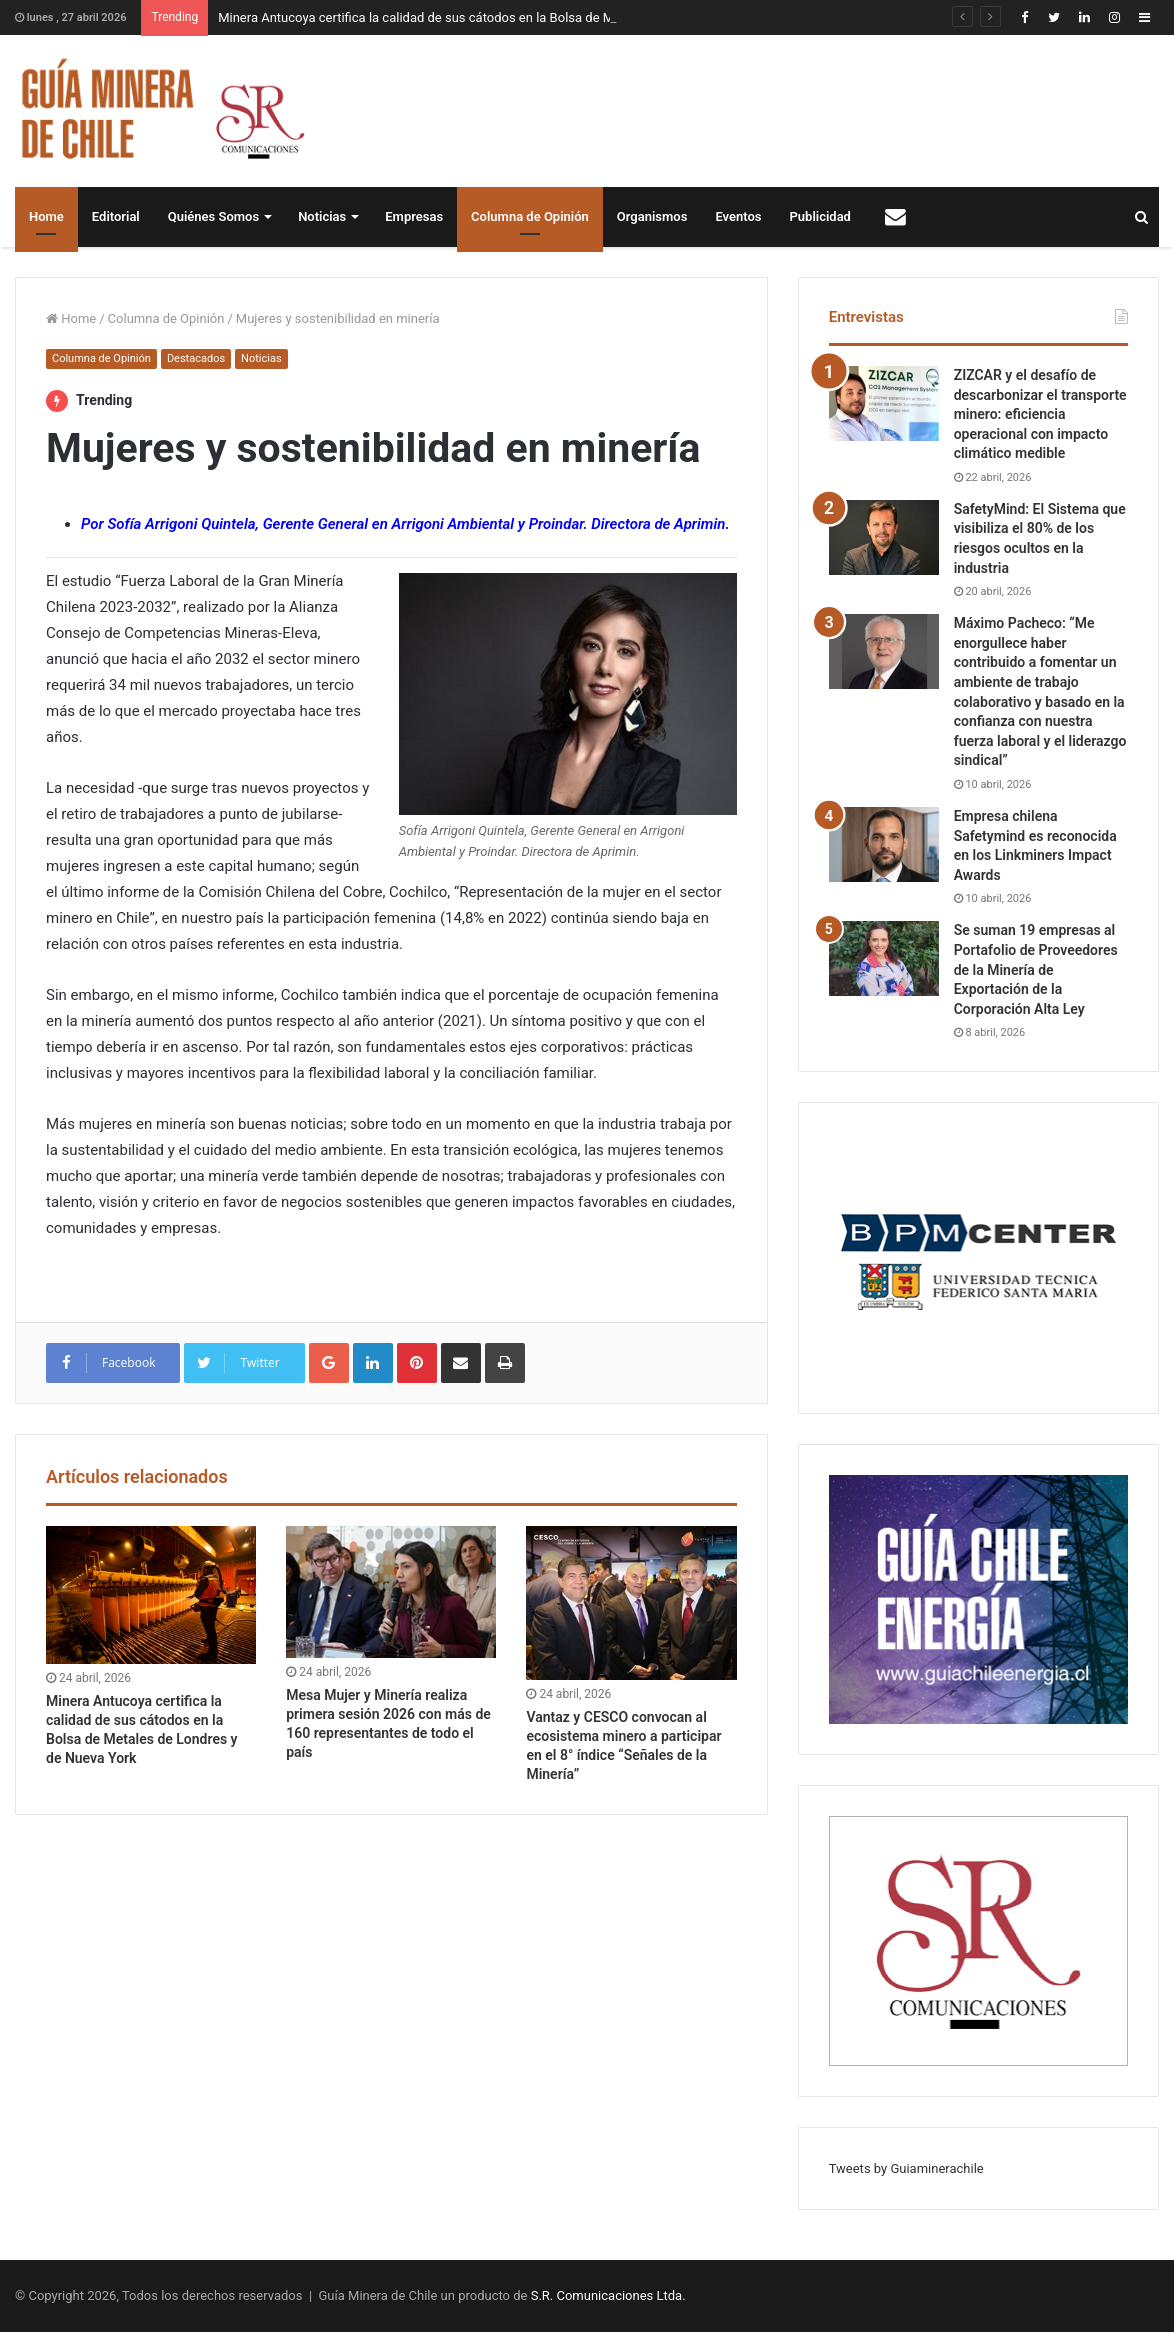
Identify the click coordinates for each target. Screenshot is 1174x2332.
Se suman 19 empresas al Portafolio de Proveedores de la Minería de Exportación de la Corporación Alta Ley (1036, 969)
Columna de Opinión (530, 216)
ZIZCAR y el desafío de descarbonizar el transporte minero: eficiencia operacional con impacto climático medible (1040, 414)
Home (46, 216)
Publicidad (820, 216)
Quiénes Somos (213, 216)
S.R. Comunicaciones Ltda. (608, 2295)
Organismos (652, 216)
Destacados (196, 358)
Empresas (414, 216)
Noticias (322, 216)
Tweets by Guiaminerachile (906, 2168)
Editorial (116, 216)
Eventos (738, 216)
